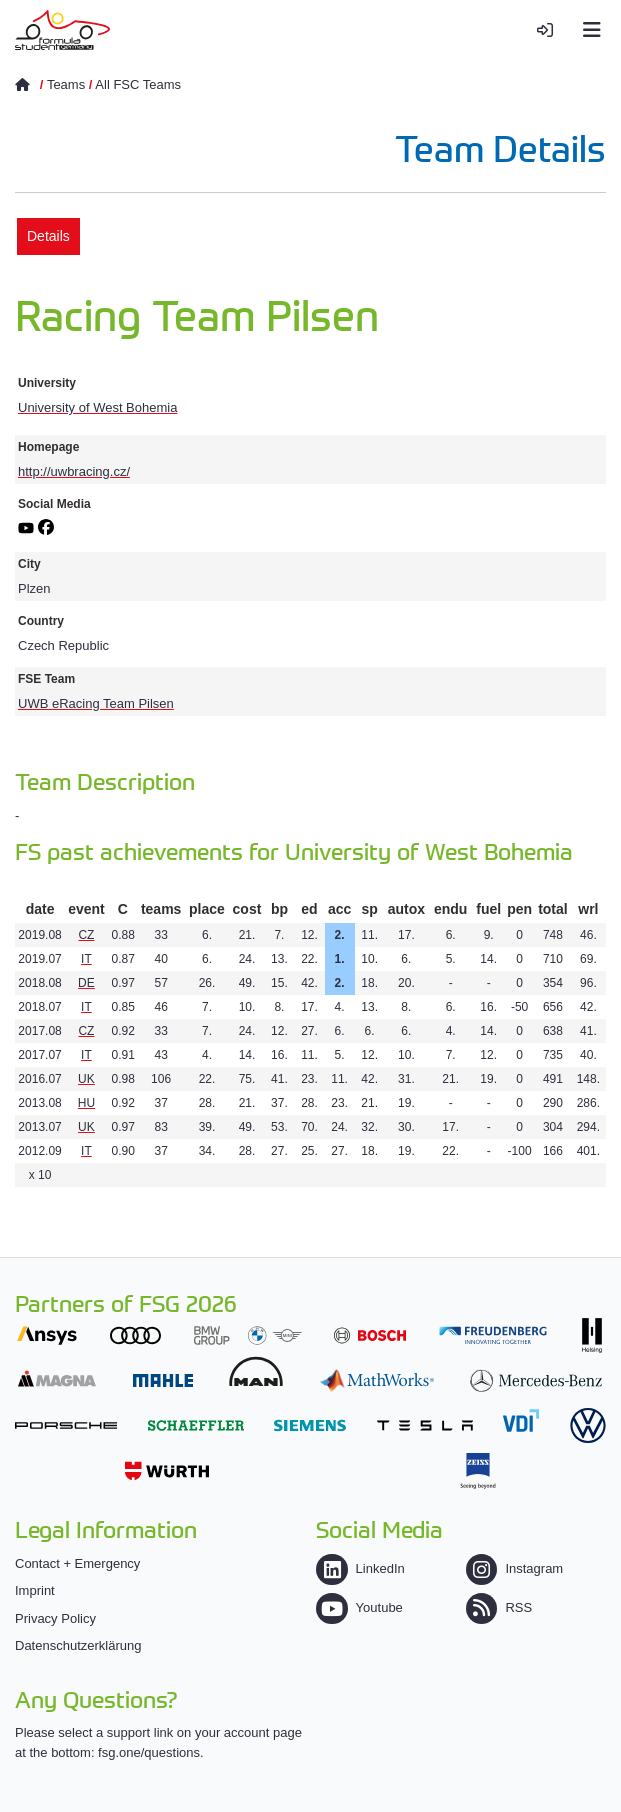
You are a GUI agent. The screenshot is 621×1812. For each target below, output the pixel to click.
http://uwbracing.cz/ (74, 471)
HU (86, 1103)
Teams (66, 84)
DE (86, 983)
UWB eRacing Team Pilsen (96, 703)
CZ (86, 935)
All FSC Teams (138, 84)
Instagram (514, 1568)
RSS (499, 1607)
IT (86, 959)
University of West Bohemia (97, 407)
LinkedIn (360, 1568)
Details (48, 236)
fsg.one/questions (149, 1752)
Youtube (359, 1607)
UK (86, 1079)
